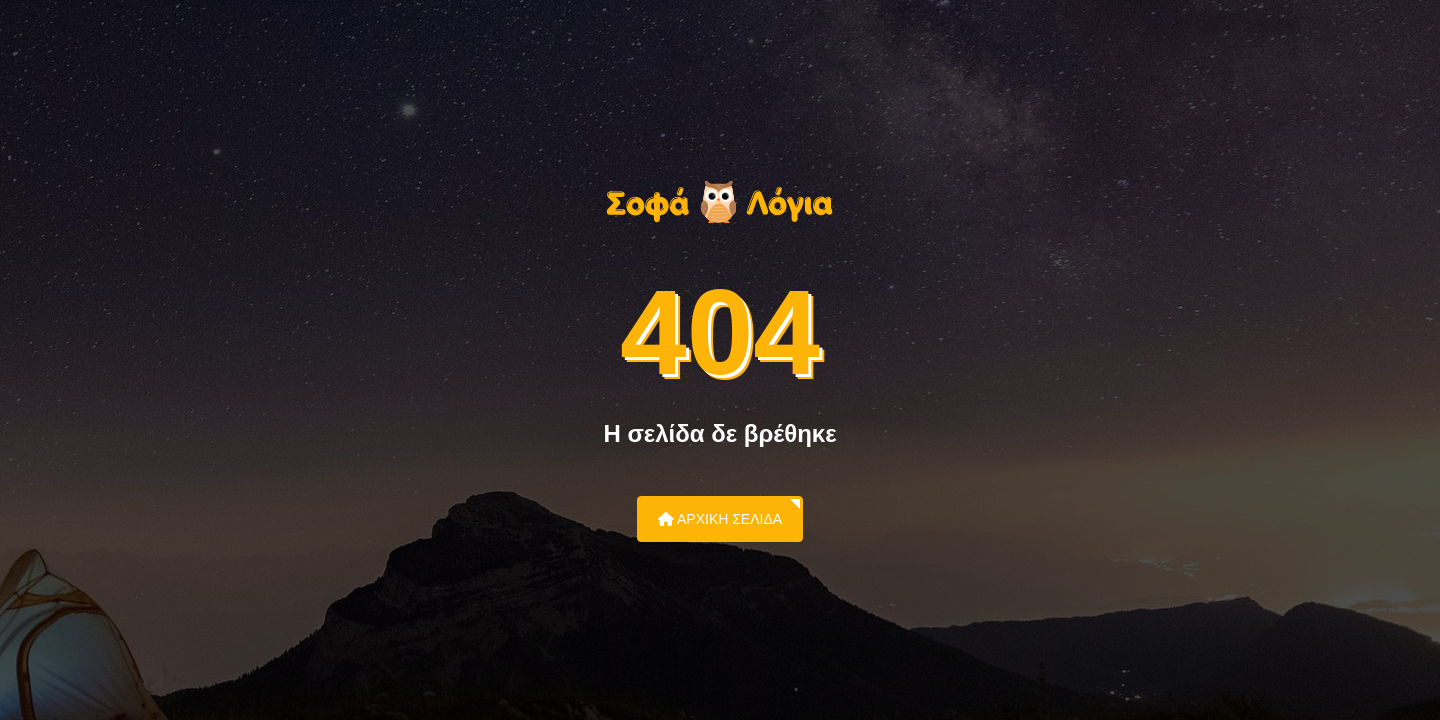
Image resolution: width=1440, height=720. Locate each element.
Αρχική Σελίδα (720, 519)
